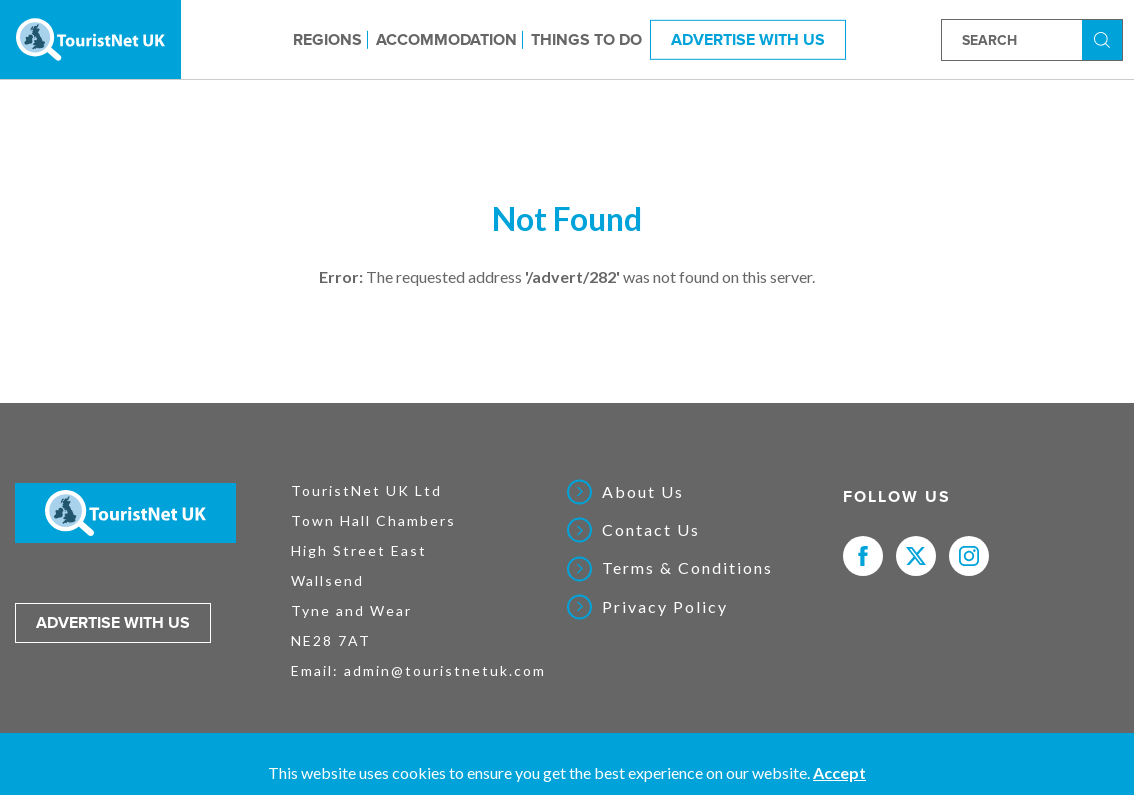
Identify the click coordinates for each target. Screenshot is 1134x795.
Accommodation (446, 39)
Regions (327, 39)
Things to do (586, 39)
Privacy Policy (665, 607)
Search (1105, 38)
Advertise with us (113, 623)
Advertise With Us (748, 39)
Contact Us (651, 530)
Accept (839, 772)
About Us (643, 492)
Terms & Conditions (687, 568)
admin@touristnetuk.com (445, 670)
